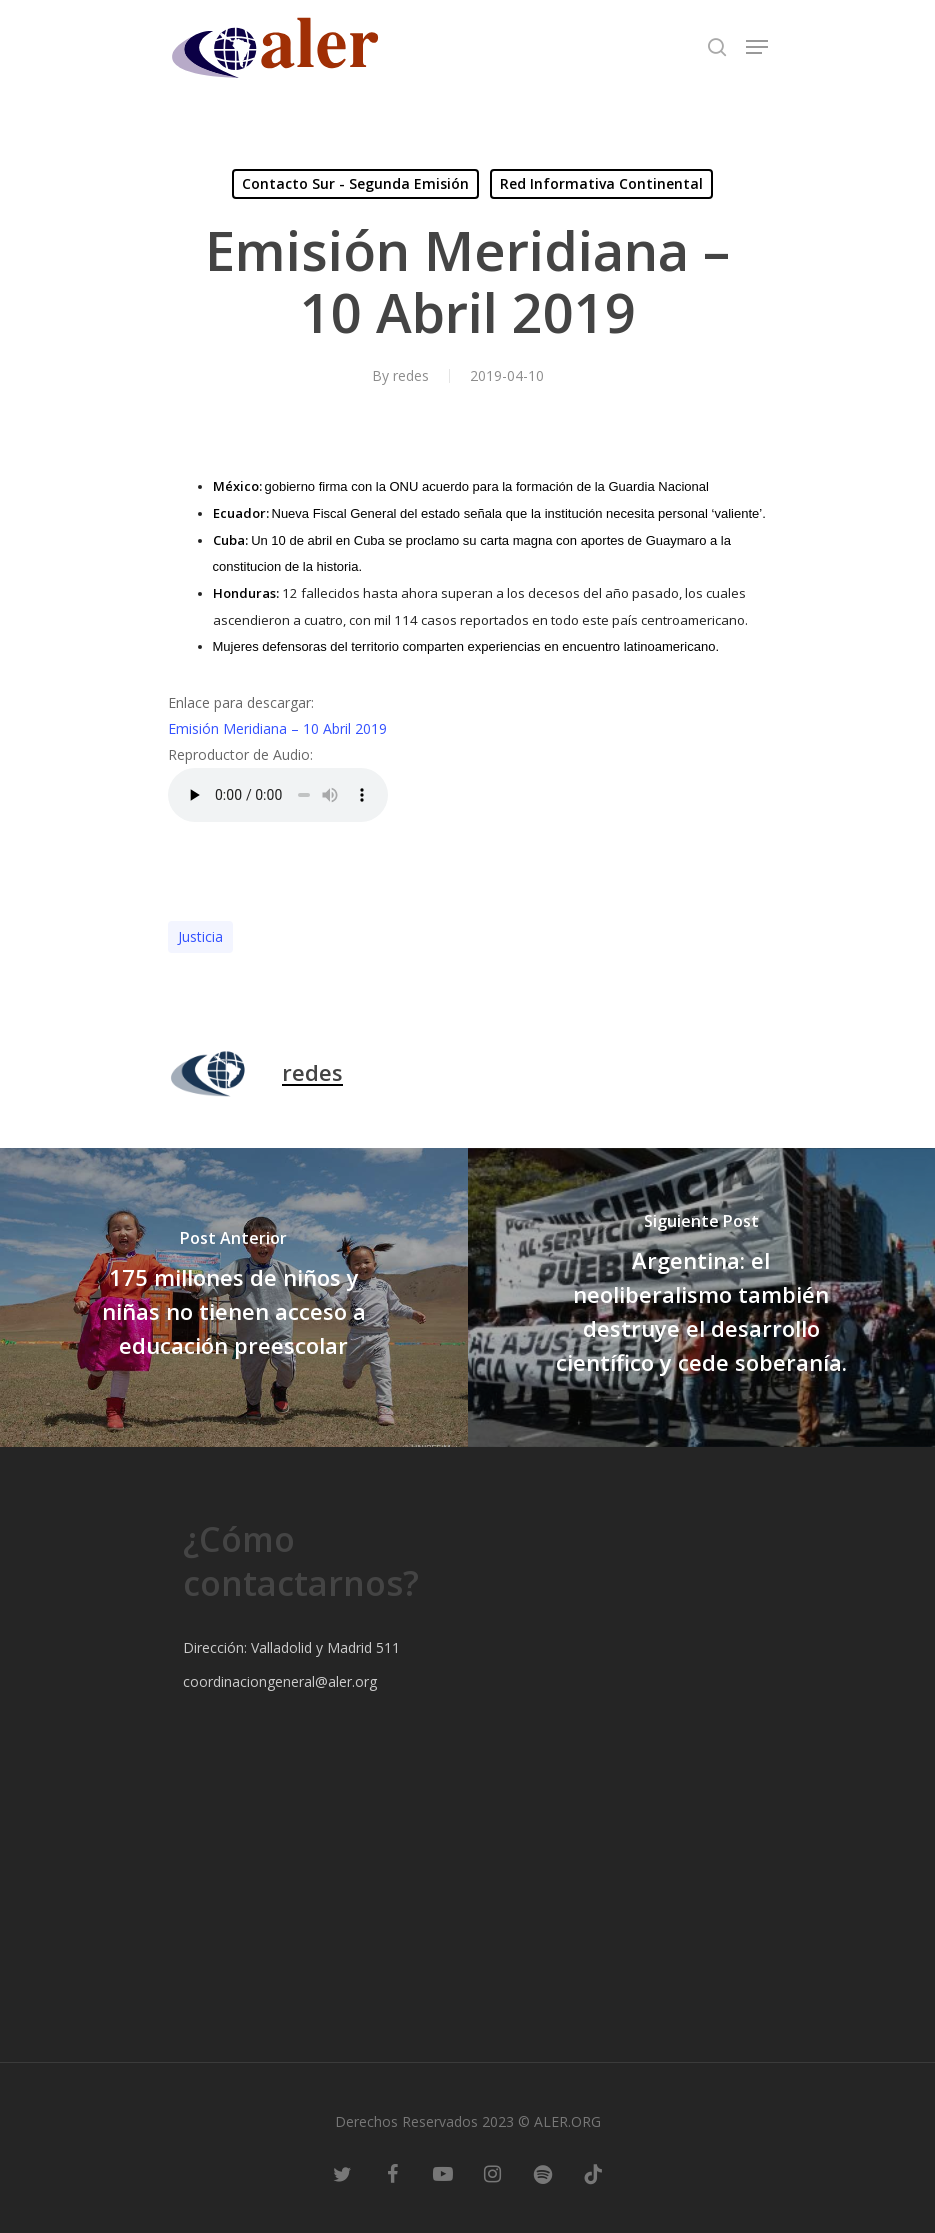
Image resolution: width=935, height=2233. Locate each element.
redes (411, 375)
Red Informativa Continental (601, 183)
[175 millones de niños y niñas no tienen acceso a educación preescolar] (234, 1297)
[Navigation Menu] (757, 47)
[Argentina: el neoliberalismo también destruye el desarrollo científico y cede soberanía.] (702, 1297)
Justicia (200, 936)
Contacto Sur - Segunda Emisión (355, 183)
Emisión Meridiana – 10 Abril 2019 (277, 728)
